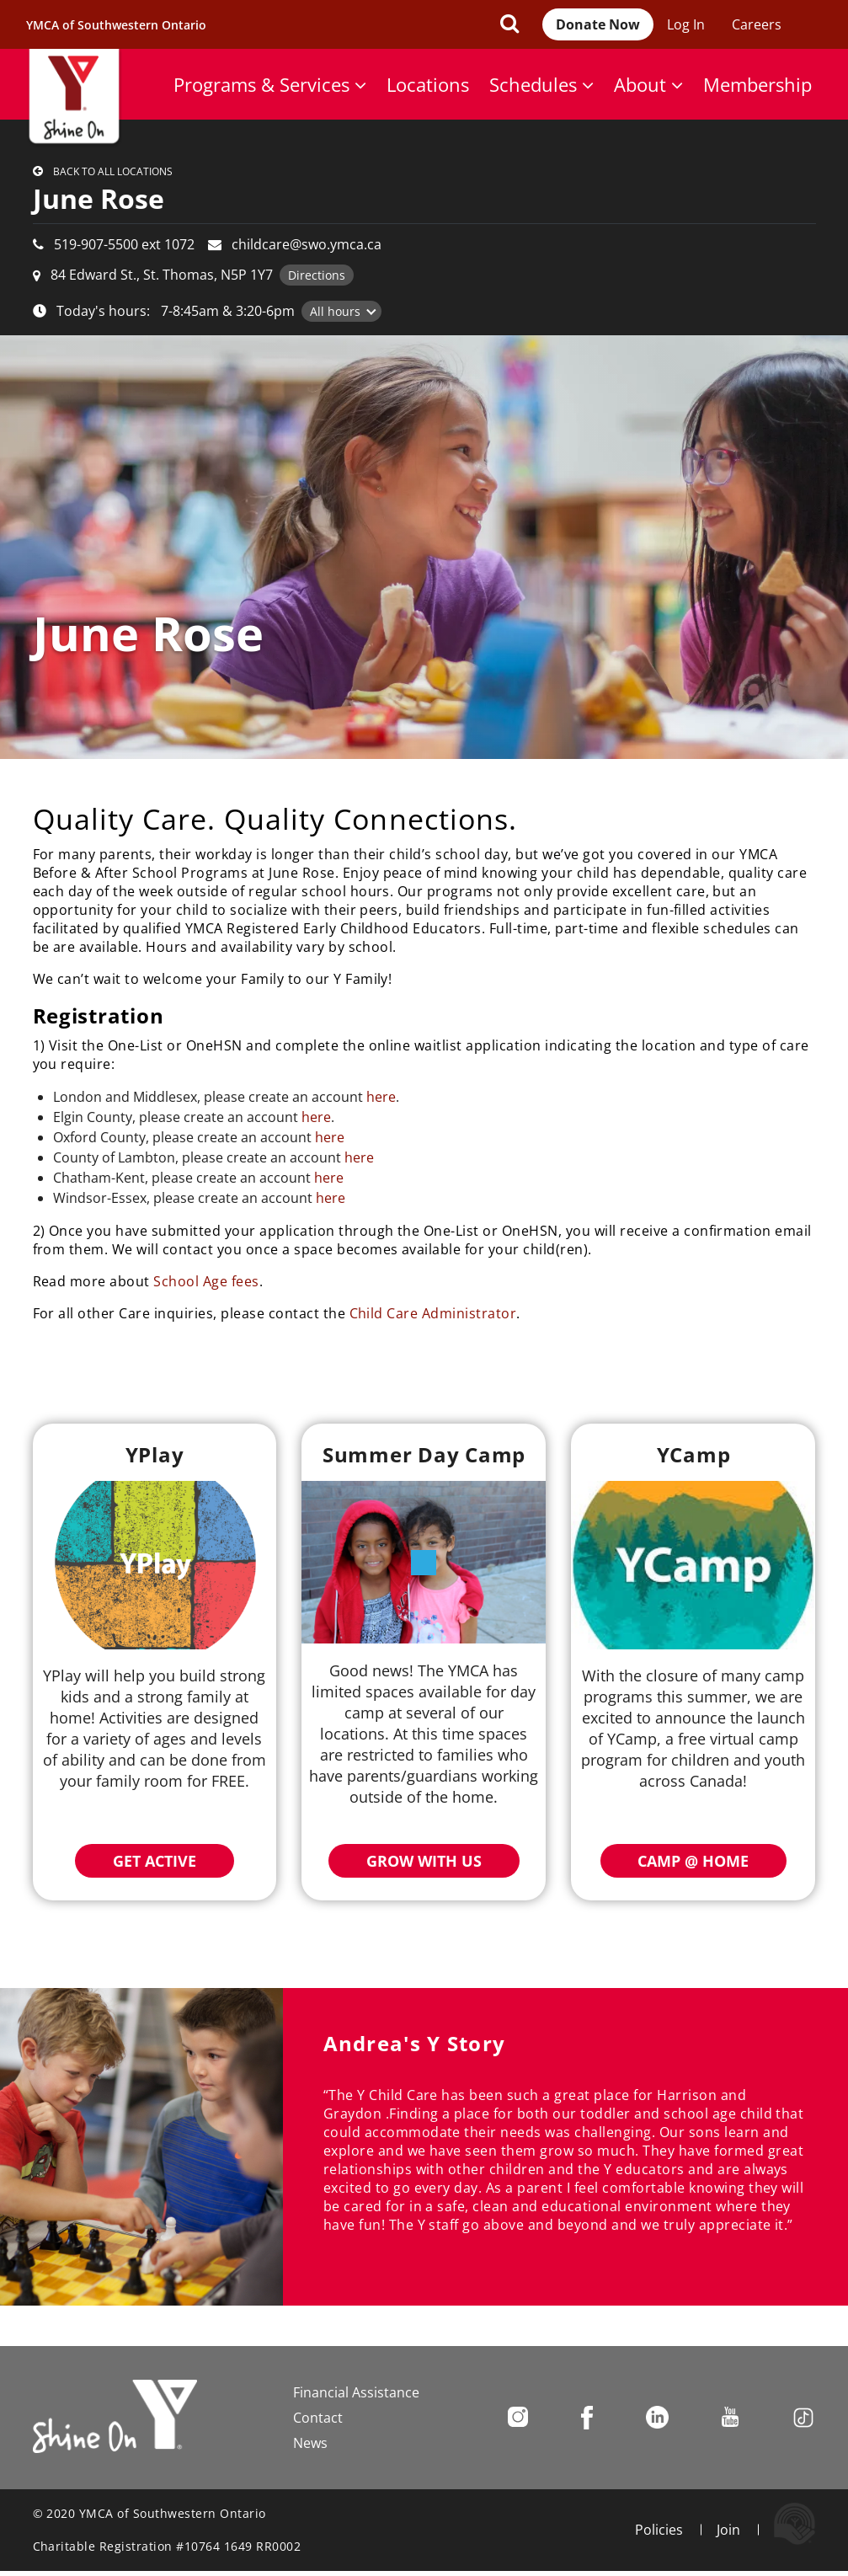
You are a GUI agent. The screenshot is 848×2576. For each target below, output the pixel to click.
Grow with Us (424, 1861)
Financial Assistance (356, 2392)
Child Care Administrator (433, 1313)
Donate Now (598, 24)
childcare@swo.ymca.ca (306, 244)
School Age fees (206, 1281)
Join (728, 2529)
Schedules (541, 84)
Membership (757, 84)
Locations (428, 84)
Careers (756, 24)
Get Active (154, 1861)
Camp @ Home (693, 1861)
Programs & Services (269, 84)
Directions (316, 275)
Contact (318, 2417)
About (648, 84)
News (310, 2443)
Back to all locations (113, 171)
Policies (659, 2529)
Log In (686, 24)
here (381, 1097)
